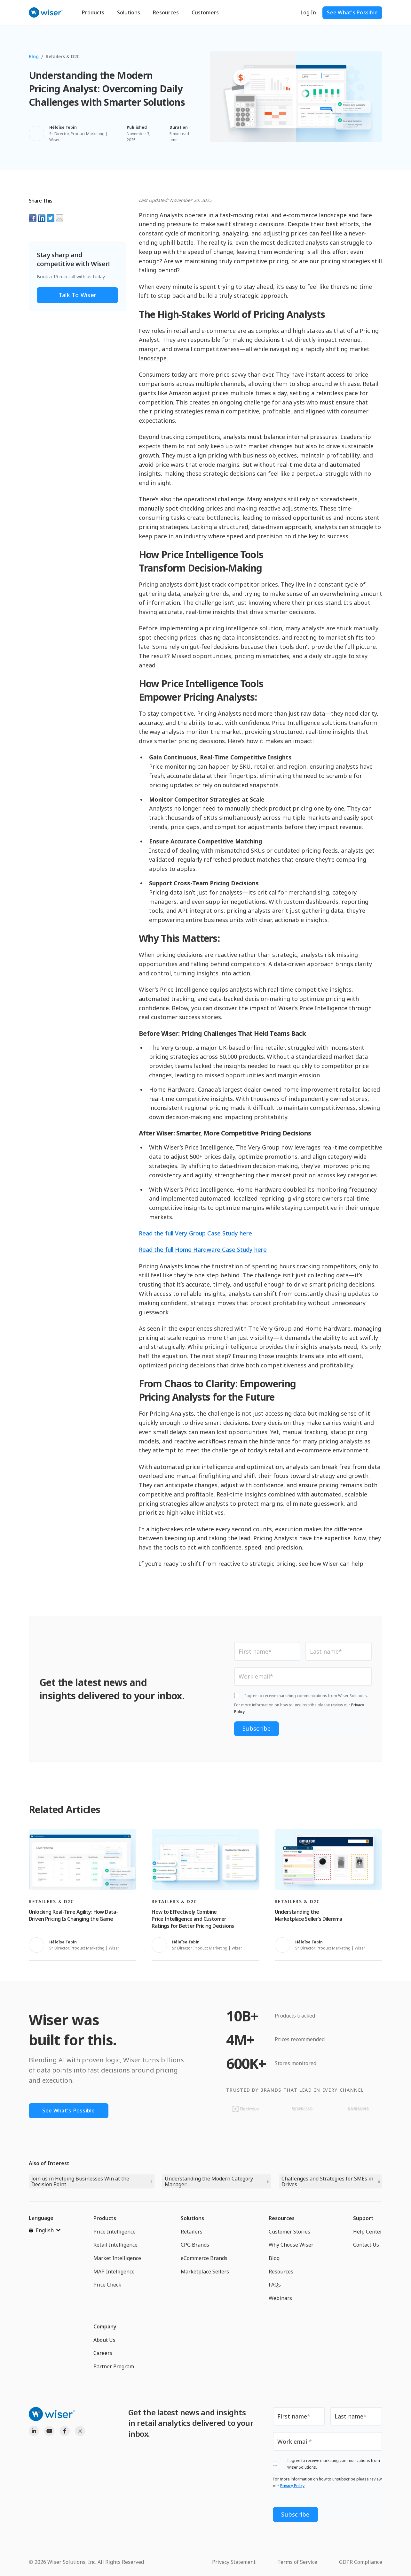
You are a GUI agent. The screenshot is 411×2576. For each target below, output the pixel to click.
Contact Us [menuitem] (366, 2245)
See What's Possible (352, 12)
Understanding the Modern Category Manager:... (209, 2182)
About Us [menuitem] (104, 2341)
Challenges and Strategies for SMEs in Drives (327, 2182)
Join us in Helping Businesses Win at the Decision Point (80, 2182)
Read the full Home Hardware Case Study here (203, 1249)
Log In (308, 12)
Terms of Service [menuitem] (297, 2560)
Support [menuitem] (363, 2219)
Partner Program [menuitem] (113, 2367)
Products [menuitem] (104, 2219)
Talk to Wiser (77, 295)
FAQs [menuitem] (275, 2285)
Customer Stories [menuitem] (289, 2232)
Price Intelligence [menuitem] (114, 2232)
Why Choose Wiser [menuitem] (291, 2245)
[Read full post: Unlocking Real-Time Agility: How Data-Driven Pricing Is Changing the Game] (82, 1860)
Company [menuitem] (104, 2327)
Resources (166, 12)
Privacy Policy (292, 2488)
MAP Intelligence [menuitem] (114, 2272)
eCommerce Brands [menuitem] (204, 2259)
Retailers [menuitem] (191, 2232)
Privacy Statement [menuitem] (234, 2560)
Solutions (128, 12)
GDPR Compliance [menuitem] (360, 2560)
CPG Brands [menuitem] (195, 2245)
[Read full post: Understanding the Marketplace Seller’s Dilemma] (328, 1860)
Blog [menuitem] (274, 2259)
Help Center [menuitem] (367, 2232)
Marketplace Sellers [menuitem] (205, 2272)
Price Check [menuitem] (107, 2285)
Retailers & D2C (63, 56)
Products (93, 12)
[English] (44, 2231)
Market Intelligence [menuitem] (117, 2259)
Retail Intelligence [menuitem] (115, 2245)
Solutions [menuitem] (192, 2219)
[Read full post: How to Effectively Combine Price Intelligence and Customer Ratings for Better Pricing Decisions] (205, 1860)
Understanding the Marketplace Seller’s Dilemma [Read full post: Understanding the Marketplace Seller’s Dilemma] (308, 1917)
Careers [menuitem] (102, 2354)
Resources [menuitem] (282, 2219)
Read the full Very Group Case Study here (195, 1233)
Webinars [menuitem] (280, 2299)
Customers (205, 12)
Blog (34, 56)
